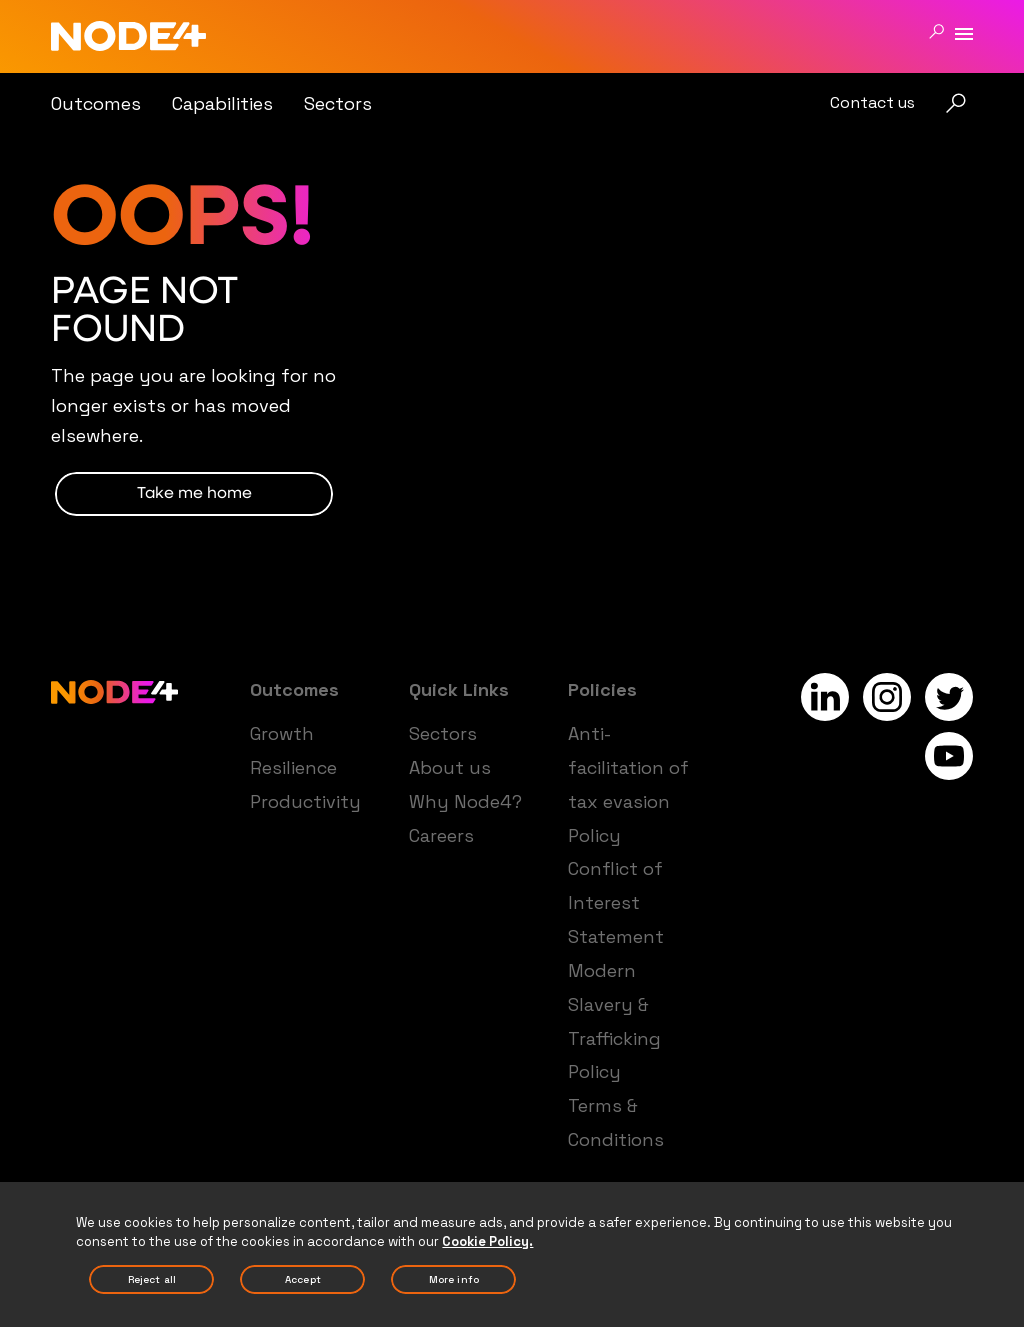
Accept (303, 1286)
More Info (454, 1286)
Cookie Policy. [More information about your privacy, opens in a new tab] (487, 1247)
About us (450, 767)
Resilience (293, 767)
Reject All (152, 1286)
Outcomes (96, 103)
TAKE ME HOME (194, 494)
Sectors (338, 103)
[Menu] (964, 34)
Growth (282, 733)
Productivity (305, 801)
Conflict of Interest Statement (616, 902)
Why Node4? (465, 801)
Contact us (872, 102)
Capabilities (222, 103)
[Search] (936, 31)
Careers (441, 835)
